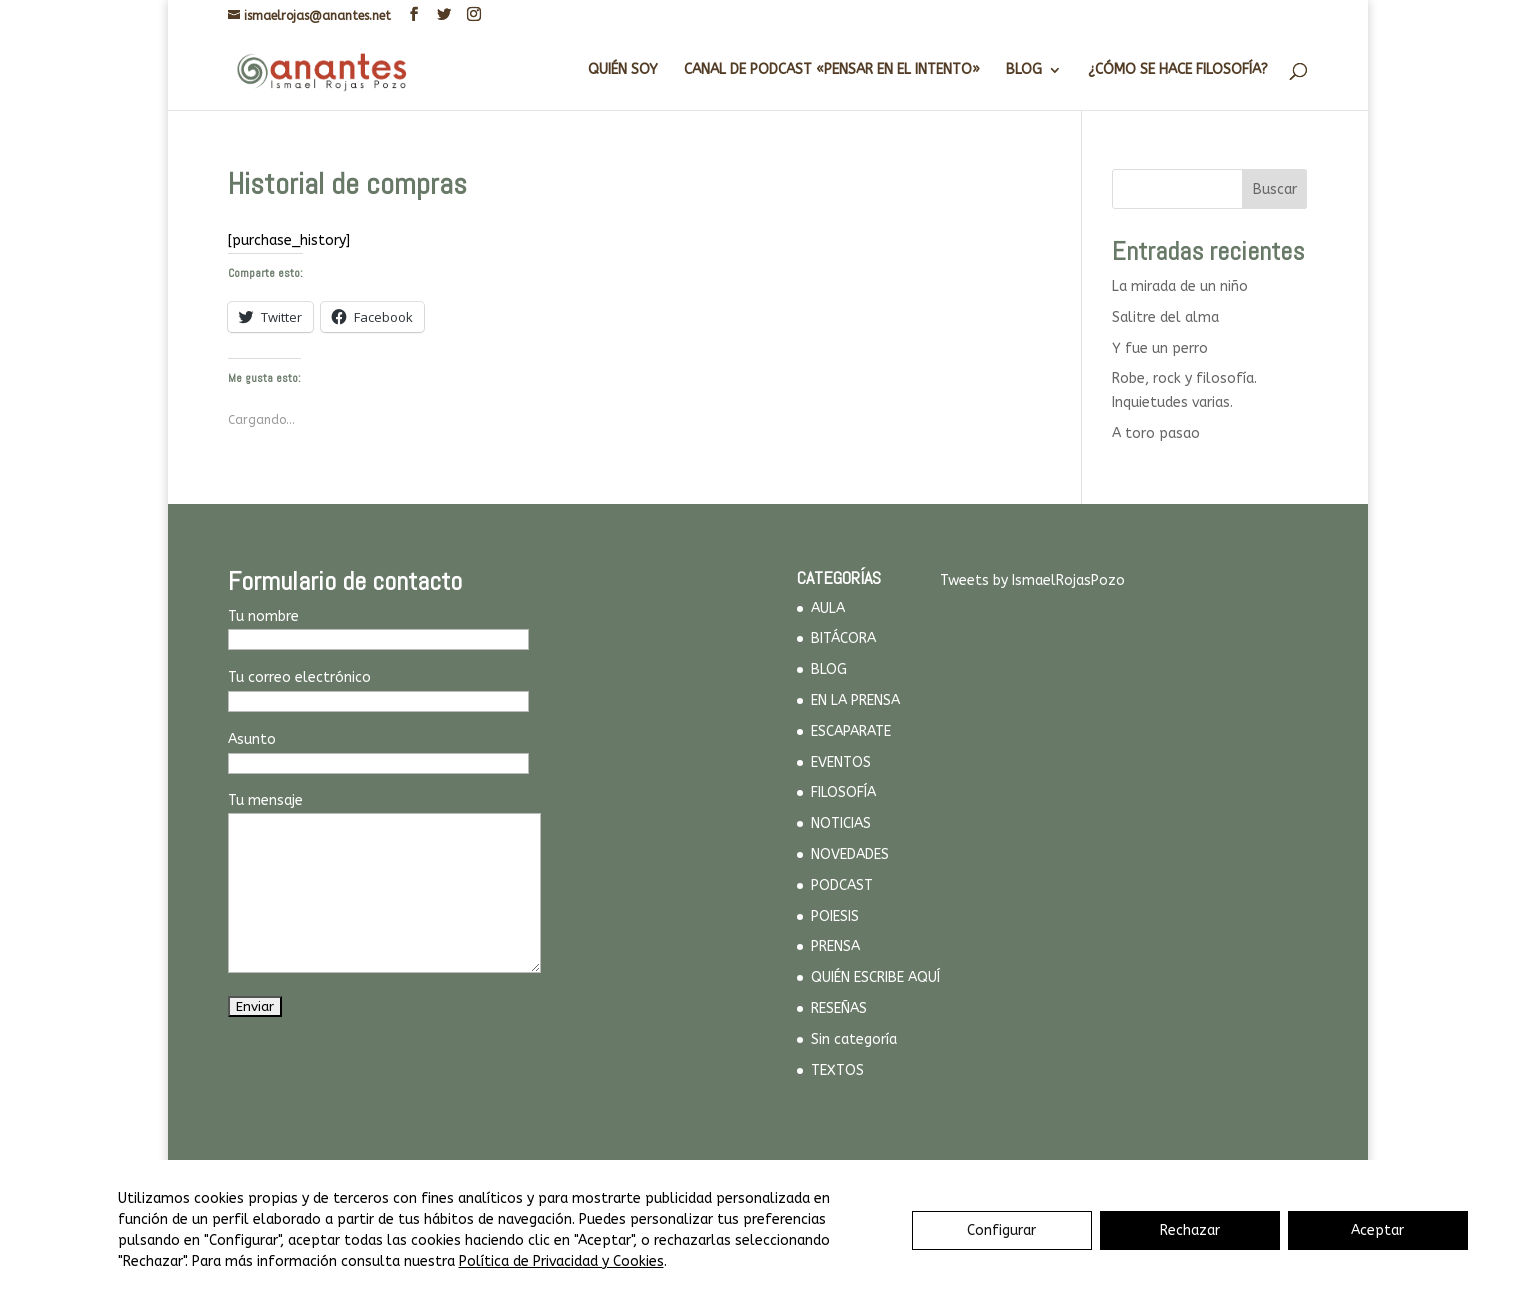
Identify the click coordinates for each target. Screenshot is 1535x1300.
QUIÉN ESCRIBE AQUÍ (875, 977)
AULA (828, 608)
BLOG (1024, 70)
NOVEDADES (850, 854)
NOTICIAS (841, 823)
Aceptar (1377, 1230)
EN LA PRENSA (855, 700)
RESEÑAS (839, 1008)
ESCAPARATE (851, 731)
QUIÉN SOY (623, 70)
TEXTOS (837, 1070)
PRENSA (835, 946)
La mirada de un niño (1180, 286)
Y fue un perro (1160, 348)
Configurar (1001, 1230)
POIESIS (835, 916)
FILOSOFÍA (843, 792)
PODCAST (842, 885)
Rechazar (1190, 1230)
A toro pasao (1156, 433)
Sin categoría (854, 1039)
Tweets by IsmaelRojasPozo (1032, 580)
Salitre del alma (1165, 317)
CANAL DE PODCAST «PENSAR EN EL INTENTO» (832, 70)
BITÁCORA (843, 638)
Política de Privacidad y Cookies (561, 1261)
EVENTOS (841, 762)
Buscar (1275, 189)
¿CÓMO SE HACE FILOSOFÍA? (1178, 70)
